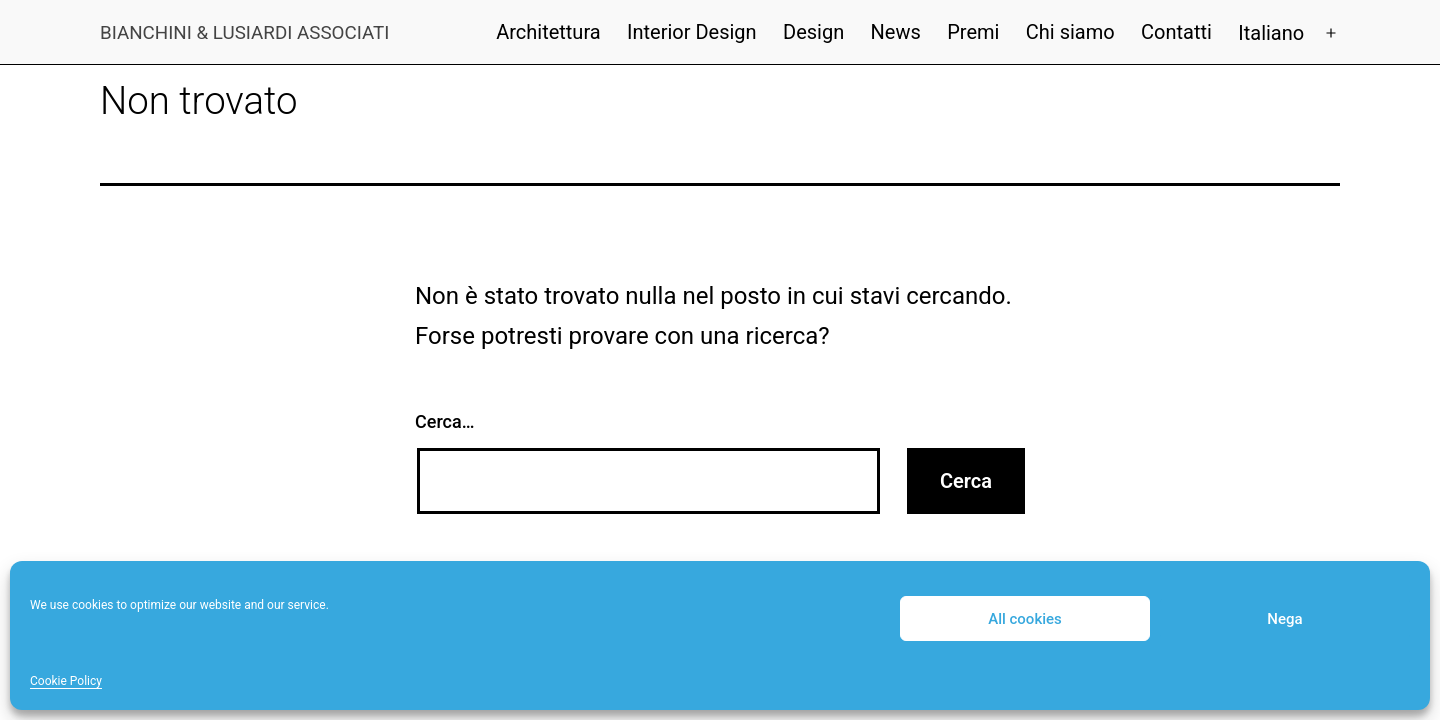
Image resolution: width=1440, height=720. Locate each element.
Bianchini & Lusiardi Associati (244, 33)
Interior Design (692, 32)
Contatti (1176, 32)
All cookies (1025, 619)
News (896, 32)
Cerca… (444, 421)
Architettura (548, 32)
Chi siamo (1070, 32)
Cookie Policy (66, 681)
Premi (973, 32)
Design (813, 32)
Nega (1284, 619)
